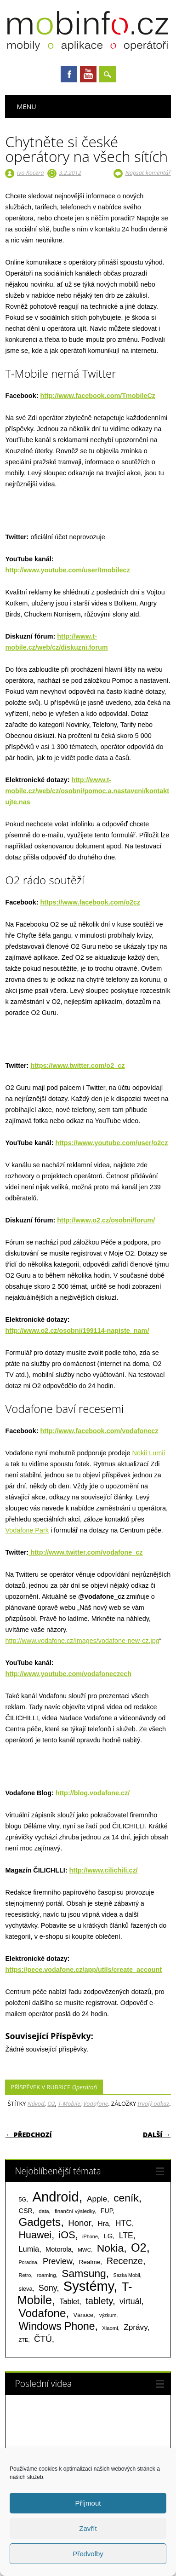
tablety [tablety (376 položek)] (99, 2300)
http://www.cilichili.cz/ (103, 1870)
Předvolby (88, 2554)
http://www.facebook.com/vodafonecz (99, 1431)
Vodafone (95, 2103)
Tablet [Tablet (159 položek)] (69, 2301)
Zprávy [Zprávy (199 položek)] (135, 2327)
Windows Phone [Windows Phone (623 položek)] (56, 2326)
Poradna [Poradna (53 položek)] (27, 2262)
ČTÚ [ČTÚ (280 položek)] (43, 2339)
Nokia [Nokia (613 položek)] (110, 2248)
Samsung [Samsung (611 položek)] (84, 2273)
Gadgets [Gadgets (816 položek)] (39, 2222)
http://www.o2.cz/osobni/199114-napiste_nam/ (77, 1330)
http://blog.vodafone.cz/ (93, 1793)
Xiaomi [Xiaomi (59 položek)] (110, 2328)
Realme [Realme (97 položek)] (89, 2262)
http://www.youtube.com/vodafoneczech (68, 1673)
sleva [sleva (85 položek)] (25, 2288)
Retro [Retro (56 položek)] (24, 2275)
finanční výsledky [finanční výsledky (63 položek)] (75, 2211)
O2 (51, 2103)
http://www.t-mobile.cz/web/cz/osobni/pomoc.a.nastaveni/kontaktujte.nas (87, 791)
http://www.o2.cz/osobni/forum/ (106, 1220)
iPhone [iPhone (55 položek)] (90, 2236)
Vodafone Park (26, 1530)
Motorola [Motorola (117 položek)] (58, 2249)
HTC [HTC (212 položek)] (123, 2223)
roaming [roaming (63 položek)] (46, 2275)
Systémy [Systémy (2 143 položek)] (88, 2286)
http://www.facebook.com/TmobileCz (97, 395)
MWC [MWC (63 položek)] (84, 2250)
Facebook (69, 74)
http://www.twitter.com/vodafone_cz (85, 1552)
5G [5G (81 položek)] (22, 2199)
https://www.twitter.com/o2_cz (77, 1065)
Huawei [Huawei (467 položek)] (34, 2235)
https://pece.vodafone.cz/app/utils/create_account (83, 1969)
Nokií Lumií (148, 1453)
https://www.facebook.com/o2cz (90, 902)
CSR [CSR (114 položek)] (25, 2210)
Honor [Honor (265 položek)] (79, 2223)
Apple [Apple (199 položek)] (97, 2198)
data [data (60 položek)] (44, 2211)
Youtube (88, 74)
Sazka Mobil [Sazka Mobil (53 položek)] (127, 2275)
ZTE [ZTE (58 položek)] (23, 2340)
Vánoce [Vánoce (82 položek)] (84, 2314)
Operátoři (84, 2087)
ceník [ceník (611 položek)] (126, 2198)
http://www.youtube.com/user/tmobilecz (67, 570)
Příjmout (88, 2503)
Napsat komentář (148, 172)
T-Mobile (69, 2103)
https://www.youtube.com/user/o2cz (112, 1143)
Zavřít (88, 2528)
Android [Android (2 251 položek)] (55, 2196)
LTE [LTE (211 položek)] (126, 2235)
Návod (36, 2103)
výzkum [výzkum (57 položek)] (107, 2315)
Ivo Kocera (30, 172)
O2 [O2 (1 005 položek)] (139, 2247)
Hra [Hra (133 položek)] (103, 2223)
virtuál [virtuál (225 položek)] (130, 2301)
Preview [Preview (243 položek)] (57, 2261)
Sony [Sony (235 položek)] (48, 2288)
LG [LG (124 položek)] (108, 2236)
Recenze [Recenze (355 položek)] (125, 2261)
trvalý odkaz (154, 2103)
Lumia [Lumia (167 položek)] (28, 2249)
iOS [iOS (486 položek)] (66, 2235)
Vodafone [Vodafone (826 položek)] (42, 2313)
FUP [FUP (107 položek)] (107, 2210)
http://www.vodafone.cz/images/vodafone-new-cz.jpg (82, 1640)
